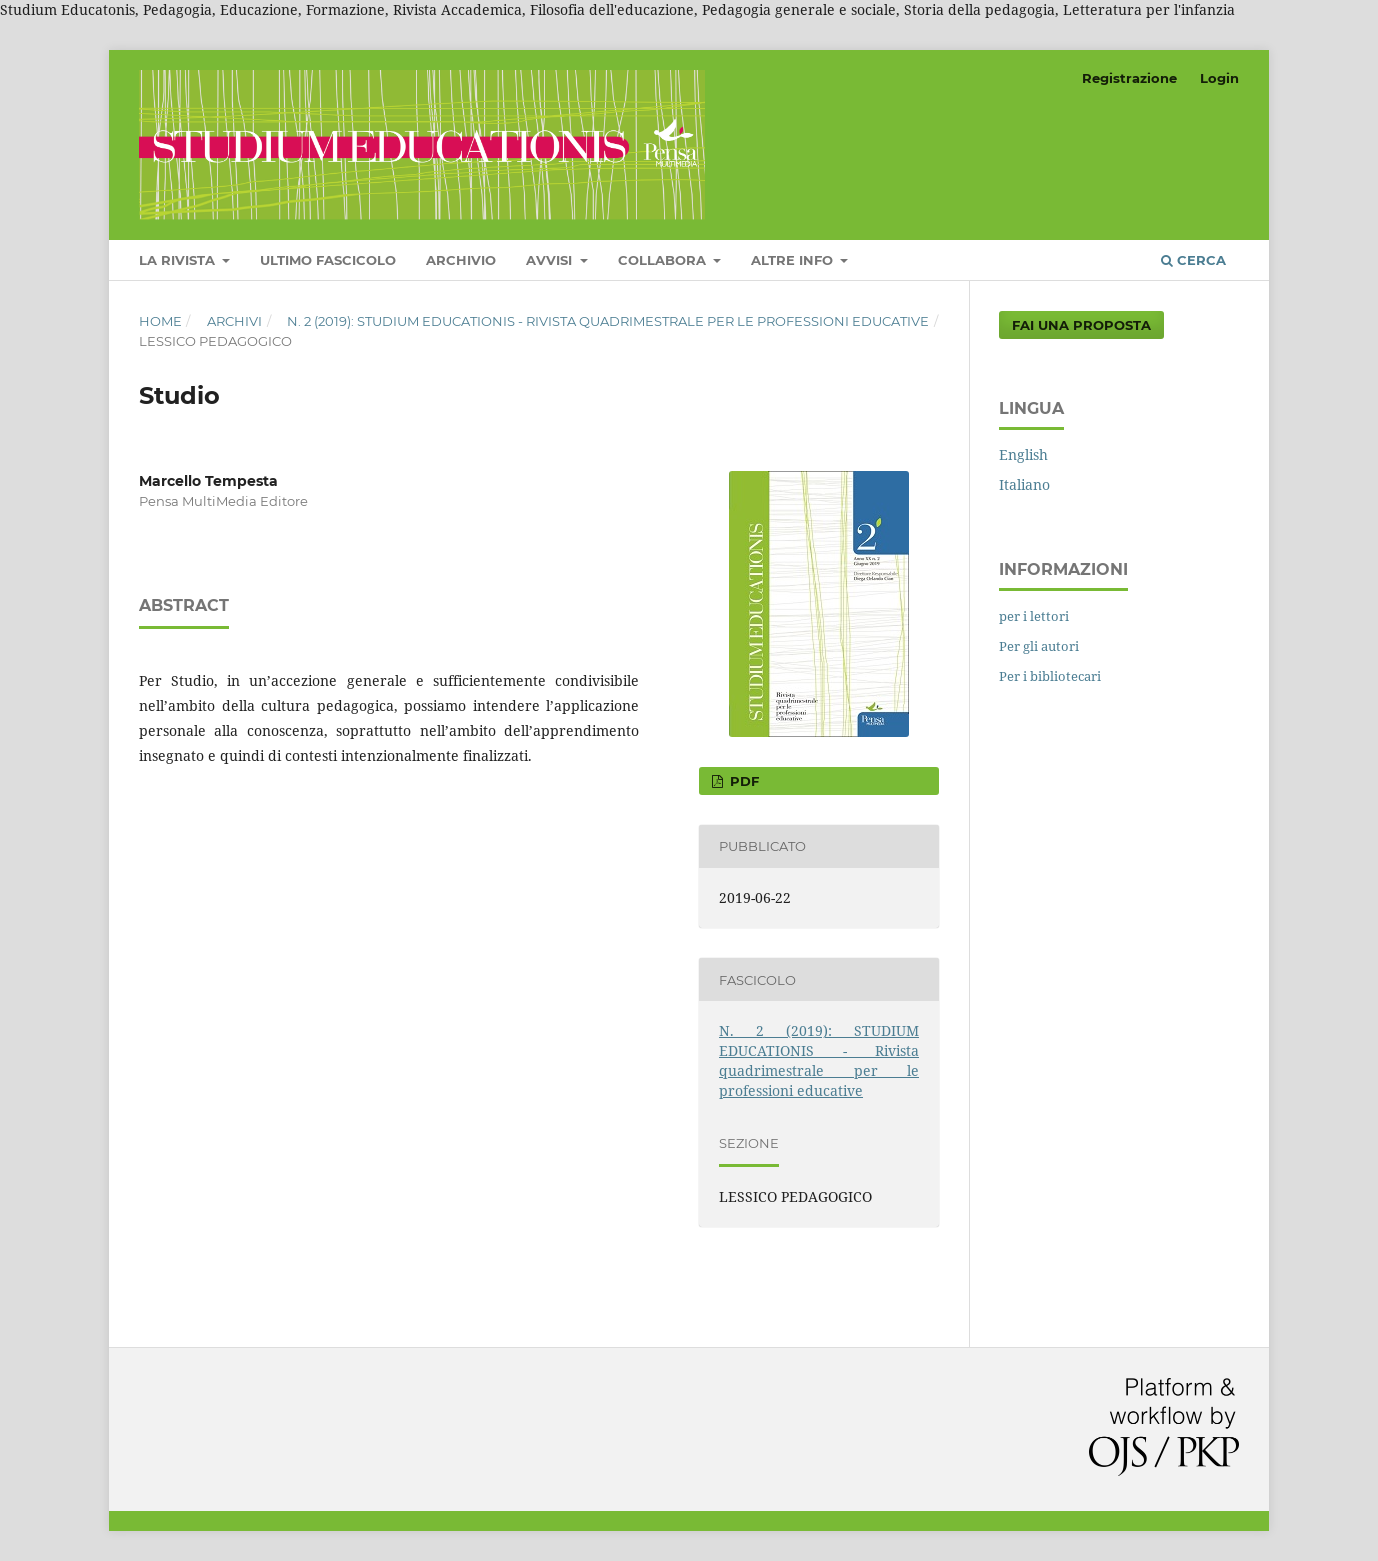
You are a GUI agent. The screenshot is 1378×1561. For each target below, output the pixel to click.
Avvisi (551, 260)
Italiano (1024, 484)
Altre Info (794, 260)
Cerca (1193, 260)
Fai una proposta (1081, 325)
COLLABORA (664, 260)
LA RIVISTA (179, 260)
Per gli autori (1039, 646)
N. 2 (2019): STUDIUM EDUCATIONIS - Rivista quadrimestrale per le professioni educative (608, 321)
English (1023, 454)
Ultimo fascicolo (328, 260)
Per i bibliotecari (1050, 676)
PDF (742, 781)
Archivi (234, 321)
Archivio (461, 260)
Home (160, 321)
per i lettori (1034, 616)
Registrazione (1129, 78)
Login (1219, 78)
